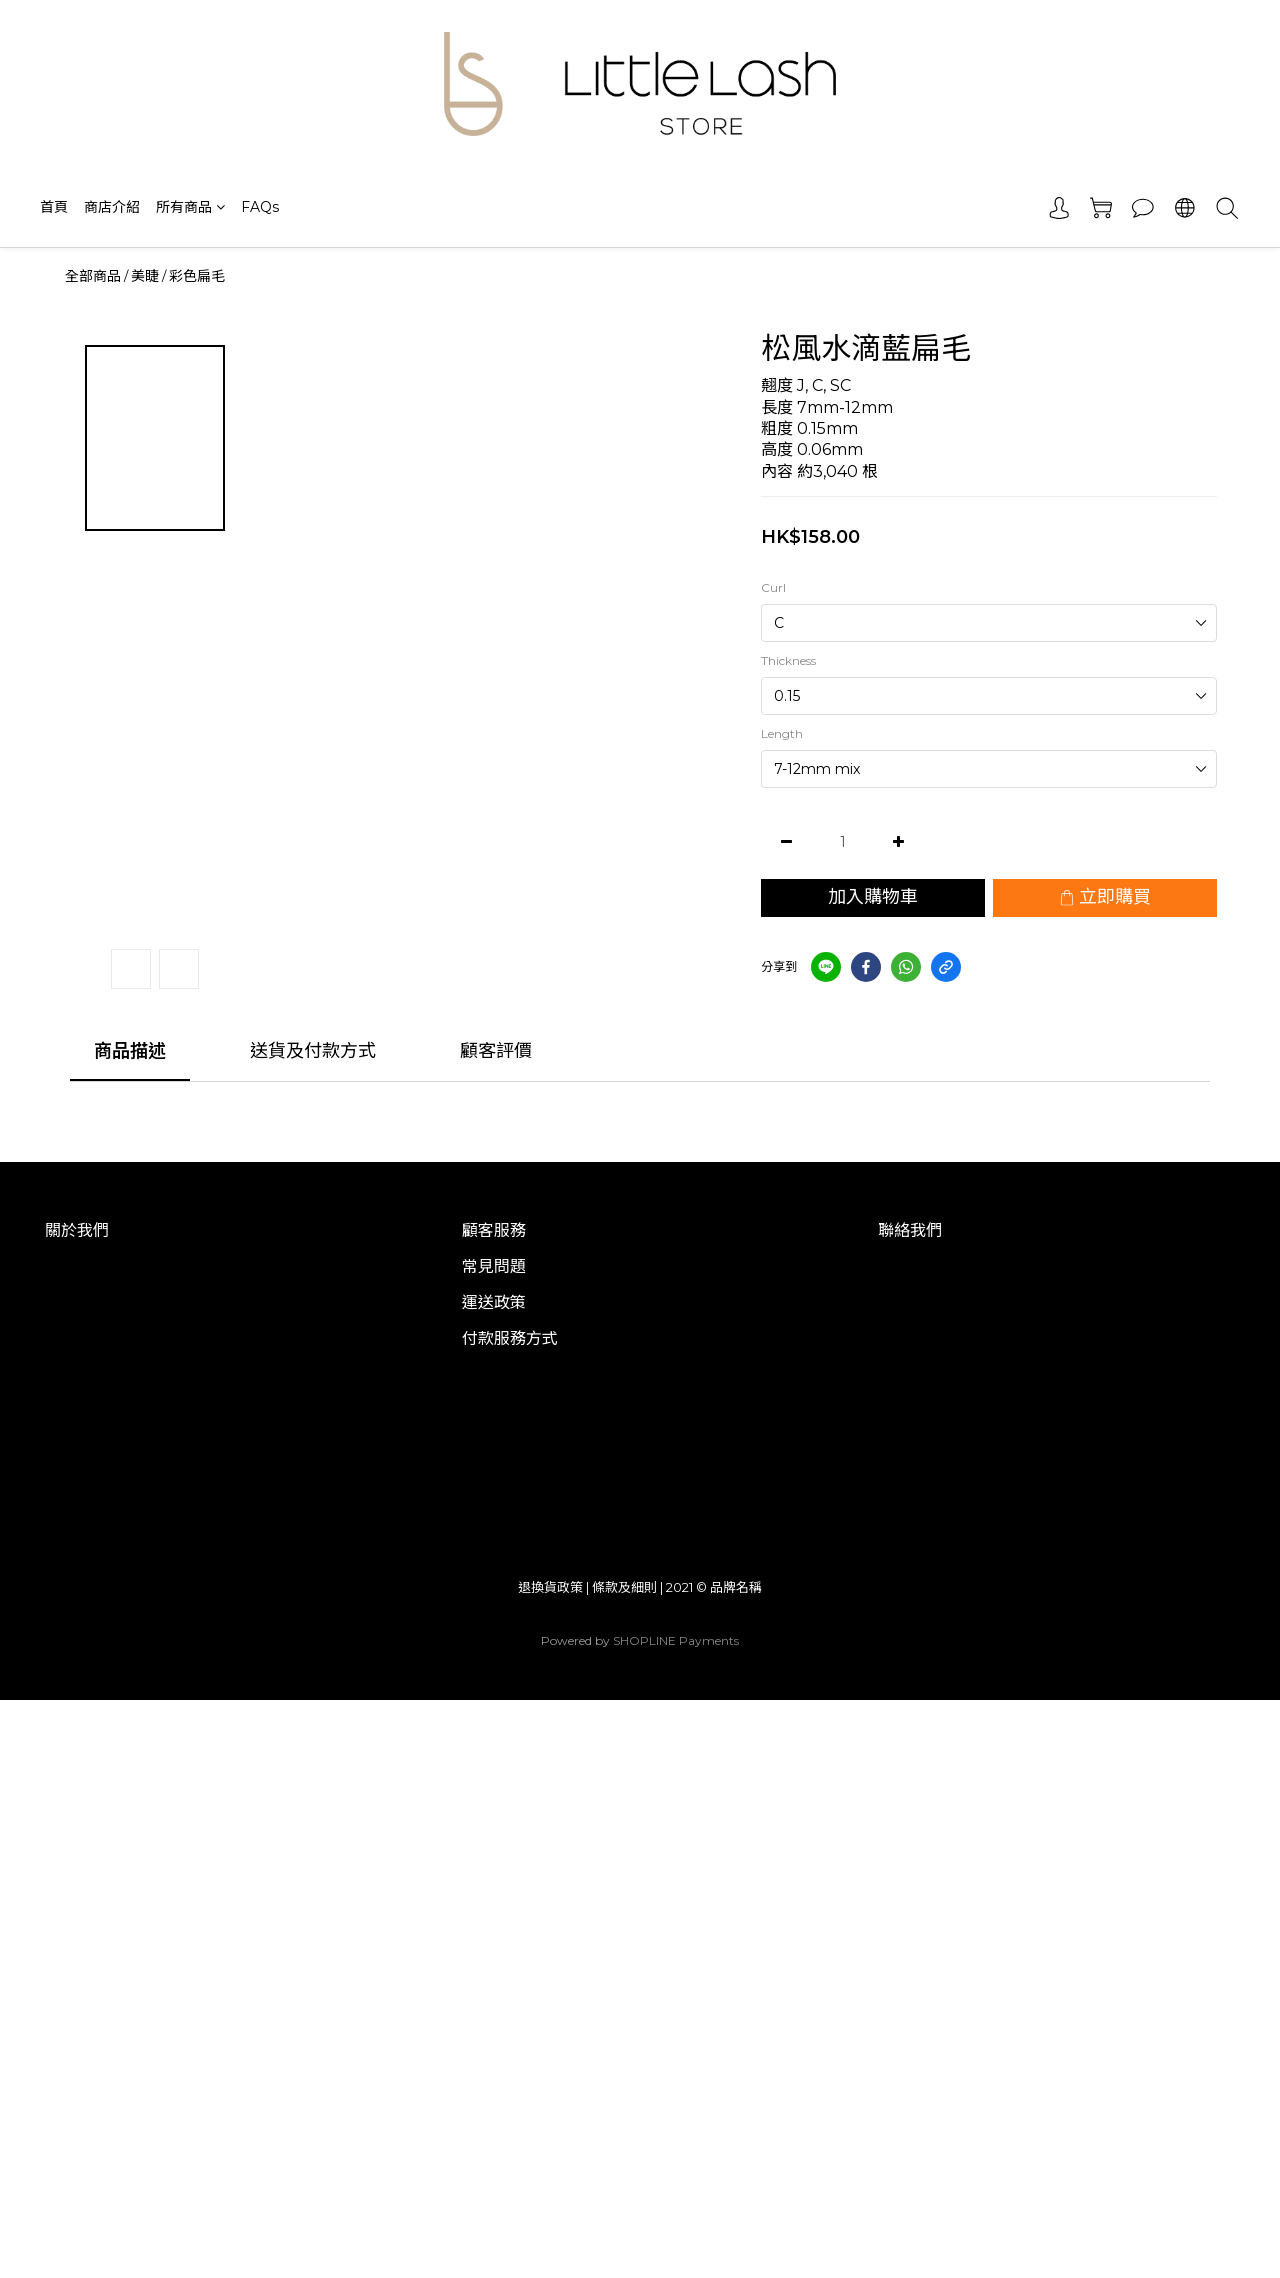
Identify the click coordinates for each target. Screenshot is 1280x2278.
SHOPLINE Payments (676, 1640)
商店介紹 (112, 207)
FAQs (260, 207)
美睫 (145, 276)
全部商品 (93, 276)
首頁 (54, 207)
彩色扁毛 (197, 276)
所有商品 (190, 207)
